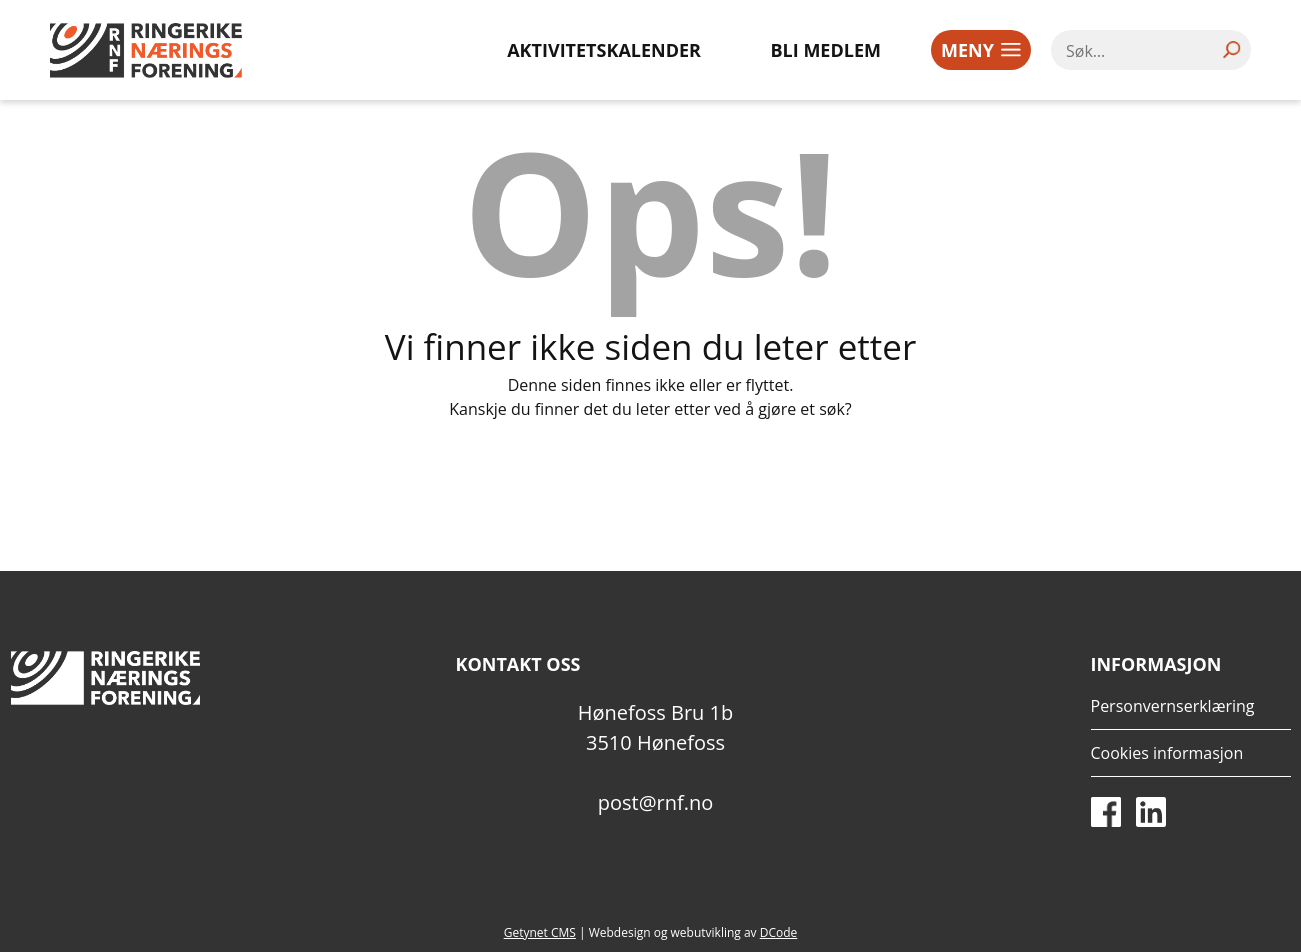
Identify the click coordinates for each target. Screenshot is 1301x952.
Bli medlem (826, 50)
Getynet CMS (540, 932)
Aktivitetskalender (604, 50)
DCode (779, 932)
